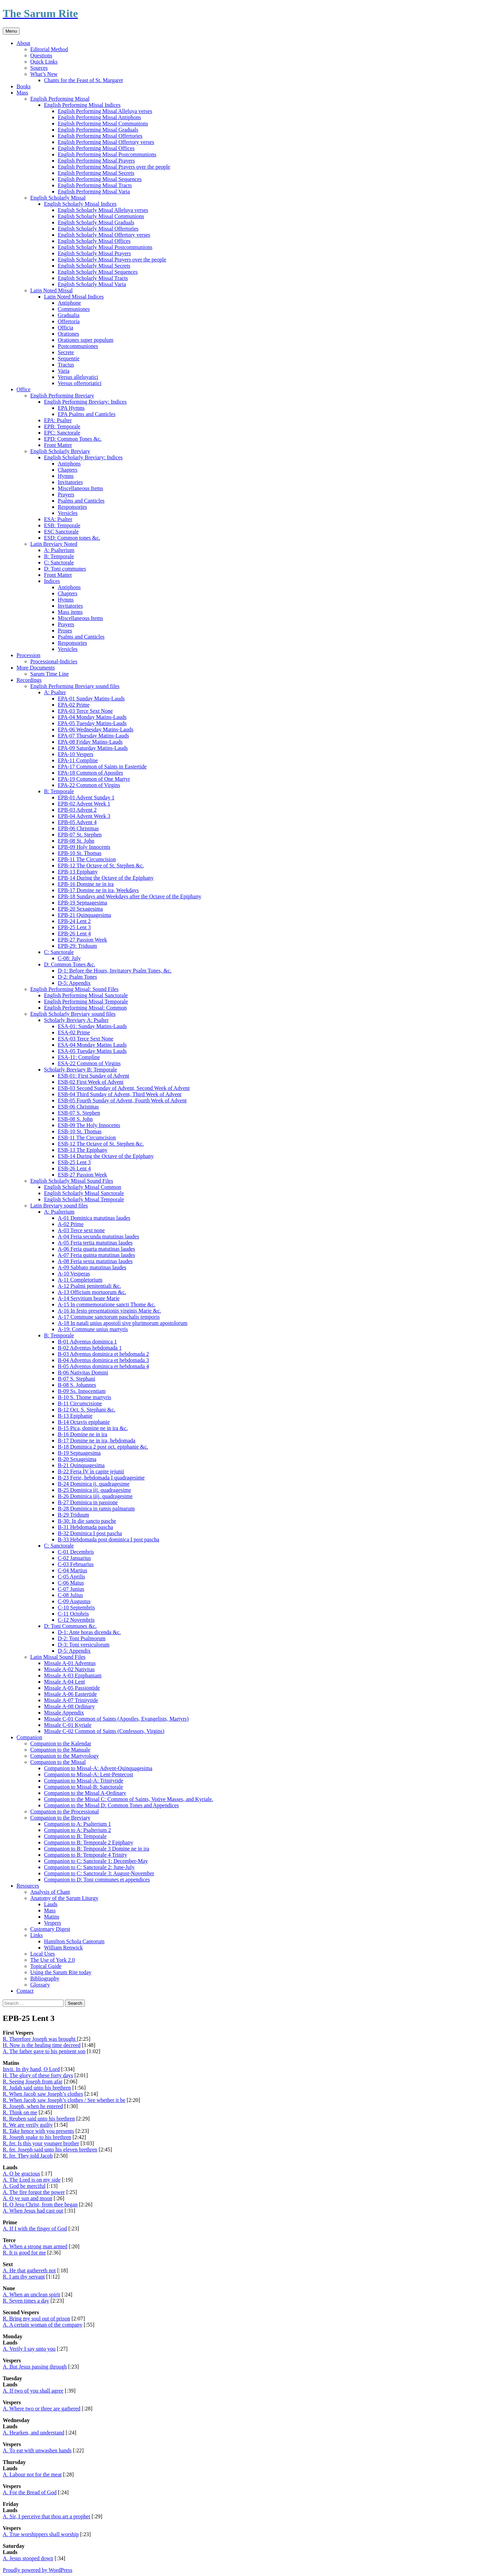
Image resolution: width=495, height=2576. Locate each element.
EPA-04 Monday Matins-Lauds (92, 717)
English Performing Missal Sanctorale (86, 995)
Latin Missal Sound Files (57, 1657)
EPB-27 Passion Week (82, 940)
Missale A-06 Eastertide (70, 1694)
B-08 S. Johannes (77, 1385)
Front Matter (58, 445)
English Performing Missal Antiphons (99, 117)
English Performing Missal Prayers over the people (114, 167)
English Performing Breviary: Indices (85, 402)
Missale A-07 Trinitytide (71, 1700)
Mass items (70, 612)
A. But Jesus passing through (35, 2367)
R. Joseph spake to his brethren (37, 2137)
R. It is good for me (24, 2253)
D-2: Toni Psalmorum (82, 1638)
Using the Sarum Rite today (60, 1972)
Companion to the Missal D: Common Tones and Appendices (111, 1805)
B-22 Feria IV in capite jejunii (91, 1471)
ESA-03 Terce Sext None (85, 1039)
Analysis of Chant (50, 1892)
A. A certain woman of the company (42, 2325)
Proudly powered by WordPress (37, 2570)
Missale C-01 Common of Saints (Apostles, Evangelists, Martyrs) (116, 1719)
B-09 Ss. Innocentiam (82, 1391)
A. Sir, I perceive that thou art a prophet (46, 2516)
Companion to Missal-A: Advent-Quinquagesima (98, 1768)
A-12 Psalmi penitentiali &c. (89, 1286)
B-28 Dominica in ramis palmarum (96, 1508)
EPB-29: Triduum (77, 946)
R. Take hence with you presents (38, 2131)
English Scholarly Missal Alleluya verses (103, 210)
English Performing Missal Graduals (98, 130)
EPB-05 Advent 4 (77, 822)
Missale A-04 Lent (64, 1682)
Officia (65, 327)
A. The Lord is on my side (31, 2180)
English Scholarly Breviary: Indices (83, 457)
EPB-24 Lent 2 (74, 921)
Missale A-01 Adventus (70, 1663)
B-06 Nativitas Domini (83, 1372)
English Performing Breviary (62, 395)
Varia (63, 371)
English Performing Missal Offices (96, 148)
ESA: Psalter (58, 519)
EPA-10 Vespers (76, 754)
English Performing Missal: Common (85, 1008)
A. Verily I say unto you (29, 2349)
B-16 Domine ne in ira (82, 1434)
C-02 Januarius (74, 1558)
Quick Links (44, 62)
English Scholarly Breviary (60, 451)
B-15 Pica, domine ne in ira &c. (93, 1428)
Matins (51, 1917)
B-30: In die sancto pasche (87, 1521)
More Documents (35, 668)
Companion (29, 1737)
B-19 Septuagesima (79, 1453)
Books (23, 86)
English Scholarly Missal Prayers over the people (112, 259)
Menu (11, 31)
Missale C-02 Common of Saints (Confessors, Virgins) (104, 1731)
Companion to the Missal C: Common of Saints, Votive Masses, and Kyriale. (128, 1799)
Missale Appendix (64, 1713)
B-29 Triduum (73, 1515)
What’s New (44, 74)
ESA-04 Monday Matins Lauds (92, 1045)
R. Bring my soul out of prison (36, 2318)
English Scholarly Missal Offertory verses (104, 235)
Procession (28, 655)
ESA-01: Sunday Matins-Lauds (92, 1026)
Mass (22, 92)
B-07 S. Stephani (76, 1379)
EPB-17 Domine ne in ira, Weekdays (98, 890)
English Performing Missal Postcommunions (107, 154)
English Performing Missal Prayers (96, 161)
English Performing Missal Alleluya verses (105, 111)
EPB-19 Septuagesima (82, 902)
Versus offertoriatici (79, 383)
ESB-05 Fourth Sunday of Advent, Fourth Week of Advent (122, 1100)
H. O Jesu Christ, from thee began (40, 2204)
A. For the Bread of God (29, 2492)
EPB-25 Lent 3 (74, 927)
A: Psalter (55, 692)
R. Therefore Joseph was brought (40, 2039)
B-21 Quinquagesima (81, 1465)
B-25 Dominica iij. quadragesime (94, 1490)
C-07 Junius (71, 1589)
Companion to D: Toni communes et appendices (97, 1879)
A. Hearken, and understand (33, 2433)
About (23, 43)
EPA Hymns (71, 408)
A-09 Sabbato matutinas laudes (92, 1267)
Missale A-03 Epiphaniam (72, 1675)
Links (36, 1935)
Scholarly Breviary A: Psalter (76, 1020)
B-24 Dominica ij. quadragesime (94, 1484)
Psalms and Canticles (81, 501)
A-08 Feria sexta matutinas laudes (95, 1261)
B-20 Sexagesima (77, 1459)
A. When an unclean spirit (31, 2294)
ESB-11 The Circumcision (87, 1137)
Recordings (29, 680)
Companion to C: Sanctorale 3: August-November (99, 1873)
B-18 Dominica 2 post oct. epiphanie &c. (103, 1447)
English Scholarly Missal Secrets (94, 266)
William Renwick (63, 1947)
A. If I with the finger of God (35, 2228)
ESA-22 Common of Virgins (89, 1063)
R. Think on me (20, 2112)
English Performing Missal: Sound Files (74, 989)
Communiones (74, 309)
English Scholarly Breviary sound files (73, 1014)
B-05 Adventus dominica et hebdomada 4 (103, 1366)
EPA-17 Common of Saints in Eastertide (102, 766)
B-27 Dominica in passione (88, 1502)
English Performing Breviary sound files (75, 686)
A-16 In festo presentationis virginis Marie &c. (109, 1311)
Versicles (68, 513)
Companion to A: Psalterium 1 (77, 1824)
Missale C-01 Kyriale (67, 1725)
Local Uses (42, 1954)
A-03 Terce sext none (81, 1230)
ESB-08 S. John (75, 1119)
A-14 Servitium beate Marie (89, 1298)
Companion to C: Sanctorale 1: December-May (96, 1861)
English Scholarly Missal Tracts (93, 278)
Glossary (40, 1985)
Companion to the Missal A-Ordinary (85, 1793)
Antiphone (69, 303)
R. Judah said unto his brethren (37, 2088)
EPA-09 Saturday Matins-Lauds (93, 748)
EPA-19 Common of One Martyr (94, 779)
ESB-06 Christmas (78, 1107)
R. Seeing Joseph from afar (33, 2081)
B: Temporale (59, 556)
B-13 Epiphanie (75, 1416)
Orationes (68, 334)
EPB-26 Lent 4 (74, 933)
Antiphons (69, 463)
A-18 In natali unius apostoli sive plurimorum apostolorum (122, 1323)
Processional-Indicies (53, 661)
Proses (65, 630)
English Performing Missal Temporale (86, 1001)
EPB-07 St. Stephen (80, 834)
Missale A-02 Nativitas (69, 1669)
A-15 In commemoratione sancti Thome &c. (106, 1304)
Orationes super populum (85, 340)
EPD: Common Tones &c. (72, 439)
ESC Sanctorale (61, 532)
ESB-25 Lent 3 (74, 1162)
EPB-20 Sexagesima (80, 909)
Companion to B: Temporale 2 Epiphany (88, 1842)
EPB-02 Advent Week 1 (84, 804)
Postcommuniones (78, 346)
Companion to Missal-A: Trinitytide (83, 1781)
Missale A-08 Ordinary (69, 1706)
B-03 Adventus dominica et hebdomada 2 (103, 1354)
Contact (25, 1991)
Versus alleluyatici (78, 377)
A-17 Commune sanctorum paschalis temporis (109, 1317)
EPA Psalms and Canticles (87, 414)
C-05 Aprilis (71, 1576)
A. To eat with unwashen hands (37, 2450)
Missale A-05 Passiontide (72, 1688)
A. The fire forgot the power (34, 2192)
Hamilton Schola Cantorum (74, 1941)
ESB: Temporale (62, 525)
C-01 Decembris (76, 1552)
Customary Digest (50, 1929)
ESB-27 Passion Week (82, 1175)
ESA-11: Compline (79, 1057)
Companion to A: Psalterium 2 (77, 1830)
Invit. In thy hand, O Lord (31, 2069)
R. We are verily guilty (28, 2125)
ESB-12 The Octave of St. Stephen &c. (101, 1144)
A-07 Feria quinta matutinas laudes (96, 1255)
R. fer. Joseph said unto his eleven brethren (50, 2149)
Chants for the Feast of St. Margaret (83, 80)
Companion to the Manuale (60, 1750)
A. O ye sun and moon (27, 2198)
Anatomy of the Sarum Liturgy (64, 1898)
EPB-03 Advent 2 (77, 810)
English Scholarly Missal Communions (101, 216)
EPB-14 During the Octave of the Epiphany (106, 878)
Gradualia (68, 315)
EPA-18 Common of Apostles (90, 773)
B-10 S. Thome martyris (84, 1397)
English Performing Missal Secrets (96, 173)
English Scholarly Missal (58, 198)
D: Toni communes (65, 569)
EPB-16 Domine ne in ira (86, 884)
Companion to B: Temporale (75, 1836)
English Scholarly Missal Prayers (94, 253)
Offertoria (69, 321)
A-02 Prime (71, 1224)
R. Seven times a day (26, 2301)
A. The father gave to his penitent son (44, 2051)
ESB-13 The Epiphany (83, 1150)
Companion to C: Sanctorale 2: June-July (89, 1867)
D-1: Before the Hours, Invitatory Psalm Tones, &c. (115, 971)
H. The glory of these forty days (38, 2075)
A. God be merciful (24, 2186)
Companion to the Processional (64, 1811)
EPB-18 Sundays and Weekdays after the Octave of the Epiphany (129, 896)
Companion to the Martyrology (64, 1756)
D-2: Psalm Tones (77, 977)
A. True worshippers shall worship (41, 2534)
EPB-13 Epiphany (78, 872)
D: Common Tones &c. (69, 964)
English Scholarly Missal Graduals (96, 222)
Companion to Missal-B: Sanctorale (83, 1787)
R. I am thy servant (24, 2277)
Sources (39, 68)
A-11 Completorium (80, 1280)
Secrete (66, 352)
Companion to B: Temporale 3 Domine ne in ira (96, 1849)
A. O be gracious (21, 2173)
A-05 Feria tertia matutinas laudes (95, 1243)
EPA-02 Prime (73, 705)
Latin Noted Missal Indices (74, 297)
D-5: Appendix (74, 983)
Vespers (52, 1923)
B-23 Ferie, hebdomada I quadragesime (101, 1478)
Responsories (72, 507)
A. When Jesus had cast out (33, 2211)
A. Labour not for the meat (32, 2474)
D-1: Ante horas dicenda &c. (89, 1632)
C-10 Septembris (76, 1607)
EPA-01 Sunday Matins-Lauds (91, 698)
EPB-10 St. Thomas (79, 853)
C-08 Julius (70, 1595)
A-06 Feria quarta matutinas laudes (96, 1249)
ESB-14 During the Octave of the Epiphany (106, 1156)
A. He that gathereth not (29, 2270)
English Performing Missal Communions (103, 123)
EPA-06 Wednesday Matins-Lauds (95, 729)
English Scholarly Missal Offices (94, 241)
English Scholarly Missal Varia (92, 284)
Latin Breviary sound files (59, 1205)
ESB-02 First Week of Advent (90, 1082)
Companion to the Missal (58, 1762)
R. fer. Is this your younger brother (41, 2143)
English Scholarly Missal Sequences (98, 272)
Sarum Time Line (49, 674)
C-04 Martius (72, 1570)
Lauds (50, 1904)
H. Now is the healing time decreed (41, 2045)
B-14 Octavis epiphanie (84, 1422)
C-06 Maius (71, 1583)
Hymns (66, 476)
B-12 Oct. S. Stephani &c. (87, 1410)
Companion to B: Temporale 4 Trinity (85, 1855)
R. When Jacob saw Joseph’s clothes (43, 2094)
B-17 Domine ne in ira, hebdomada (96, 1440)
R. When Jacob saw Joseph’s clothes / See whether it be (64, 2100)
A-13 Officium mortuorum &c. (92, 1292)
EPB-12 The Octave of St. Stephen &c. (101, 865)
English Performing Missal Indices (82, 105)
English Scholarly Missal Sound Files (71, 1181)
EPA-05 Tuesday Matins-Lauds (92, 723)
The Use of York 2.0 (52, 1960)
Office (23, 389)
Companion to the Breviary (60, 1818)
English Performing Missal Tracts (95, 185)
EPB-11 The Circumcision (87, 859)
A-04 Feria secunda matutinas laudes (98, 1236)
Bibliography (44, 1978)
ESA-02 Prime (74, 1032)
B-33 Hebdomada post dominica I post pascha (108, 1539)
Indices (52, 581)
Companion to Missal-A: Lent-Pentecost (88, 1774)
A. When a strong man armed (35, 2246)
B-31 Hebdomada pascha (85, 1527)
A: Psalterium (59, 550)
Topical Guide (46, 1966)
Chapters (67, 470)
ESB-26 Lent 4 (74, 1168)
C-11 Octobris (73, 1614)
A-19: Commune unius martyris (93, 1329)
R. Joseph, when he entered (33, 2106)
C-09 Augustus (74, 1601)
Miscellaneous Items (80, 488)
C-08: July (69, 958)
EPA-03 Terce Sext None (85, 711)
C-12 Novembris (76, 1620)
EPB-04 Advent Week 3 (84, 816)
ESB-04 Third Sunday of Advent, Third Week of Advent (120, 1094)
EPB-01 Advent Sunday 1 (86, 797)
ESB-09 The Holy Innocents (89, 1125)
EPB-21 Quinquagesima (84, 915)
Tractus (66, 365)
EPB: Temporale (62, 426)
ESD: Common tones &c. (72, 538)
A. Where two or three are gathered (41, 2408)
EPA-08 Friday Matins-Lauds (90, 742)
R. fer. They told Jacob (28, 2156)
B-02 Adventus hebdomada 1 (90, 1348)
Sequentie (68, 358)
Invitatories (70, 482)
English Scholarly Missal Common (82, 1187)
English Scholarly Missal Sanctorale (84, 1193)
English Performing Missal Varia (94, 191)
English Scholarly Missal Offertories (98, 229)
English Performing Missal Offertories (100, 136)
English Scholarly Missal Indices (80, 204)
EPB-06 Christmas (78, 828)
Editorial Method (49, 49)
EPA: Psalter (58, 420)
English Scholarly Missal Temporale (84, 1199)
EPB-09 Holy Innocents (84, 847)
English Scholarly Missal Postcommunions (105, 247)
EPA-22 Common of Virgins (89, 785)
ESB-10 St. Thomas (79, 1131)
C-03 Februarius (76, 1564)
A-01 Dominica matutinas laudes (94, 1218)
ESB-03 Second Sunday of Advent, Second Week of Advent (124, 1088)
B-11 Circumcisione (80, 1403)
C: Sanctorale (59, 562)
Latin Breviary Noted (53, 544)
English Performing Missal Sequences (100, 179)
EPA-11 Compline (78, 760)
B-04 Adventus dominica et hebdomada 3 (103, 1360)
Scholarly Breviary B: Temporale (80, 1069)
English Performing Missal (59, 99)
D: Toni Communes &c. (70, 1626)
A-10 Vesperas (74, 1273)
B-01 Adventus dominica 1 (87, 1342)
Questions (41, 55)
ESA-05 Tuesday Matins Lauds (92, 1051)
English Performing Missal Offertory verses (106, 142)
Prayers (66, 494)
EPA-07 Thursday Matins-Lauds (93, 736)
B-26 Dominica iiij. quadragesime (95, 1496)
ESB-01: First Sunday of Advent (93, 1076)
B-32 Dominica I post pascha (90, 1533)
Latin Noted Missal (51, 290)
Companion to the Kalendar (60, 1743)
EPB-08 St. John (76, 841)
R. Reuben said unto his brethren (39, 2119)
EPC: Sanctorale (62, 433)
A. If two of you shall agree (33, 2391)
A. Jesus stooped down (28, 2558)
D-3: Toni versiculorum (84, 1644)
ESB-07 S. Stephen (79, 1113)
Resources (27, 1886)
